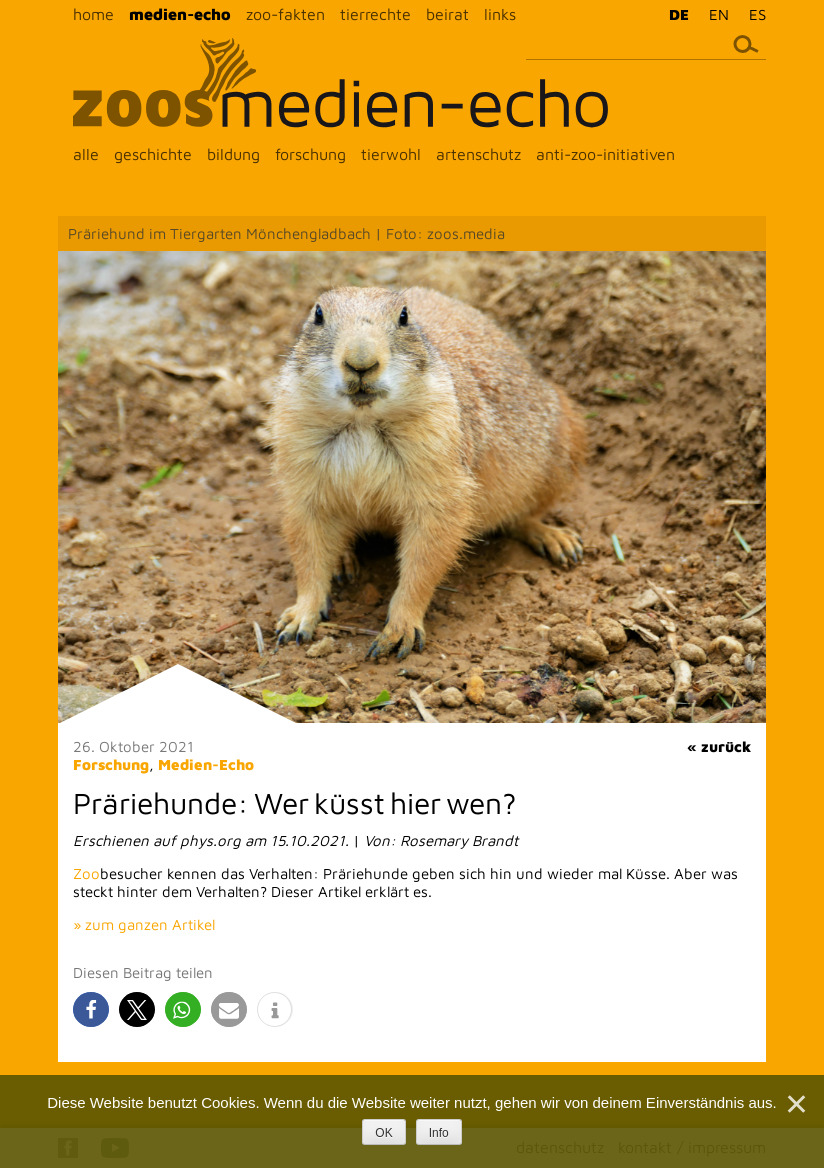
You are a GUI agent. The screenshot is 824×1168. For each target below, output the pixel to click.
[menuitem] (674, 14)
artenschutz (478, 154)
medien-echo (180, 14)
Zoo (86, 873)
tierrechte (375, 14)
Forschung (111, 764)
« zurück (719, 746)
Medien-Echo (206, 764)
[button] (91, 1009)
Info (439, 1133)
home (93, 14)
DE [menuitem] (679, 14)
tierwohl (391, 154)
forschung (310, 154)
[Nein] (795, 1104)
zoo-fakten (285, 14)
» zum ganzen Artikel (144, 924)
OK (383, 1133)
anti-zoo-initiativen (605, 154)
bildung (233, 154)
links (500, 14)
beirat (447, 14)
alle (86, 154)
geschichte (153, 154)
